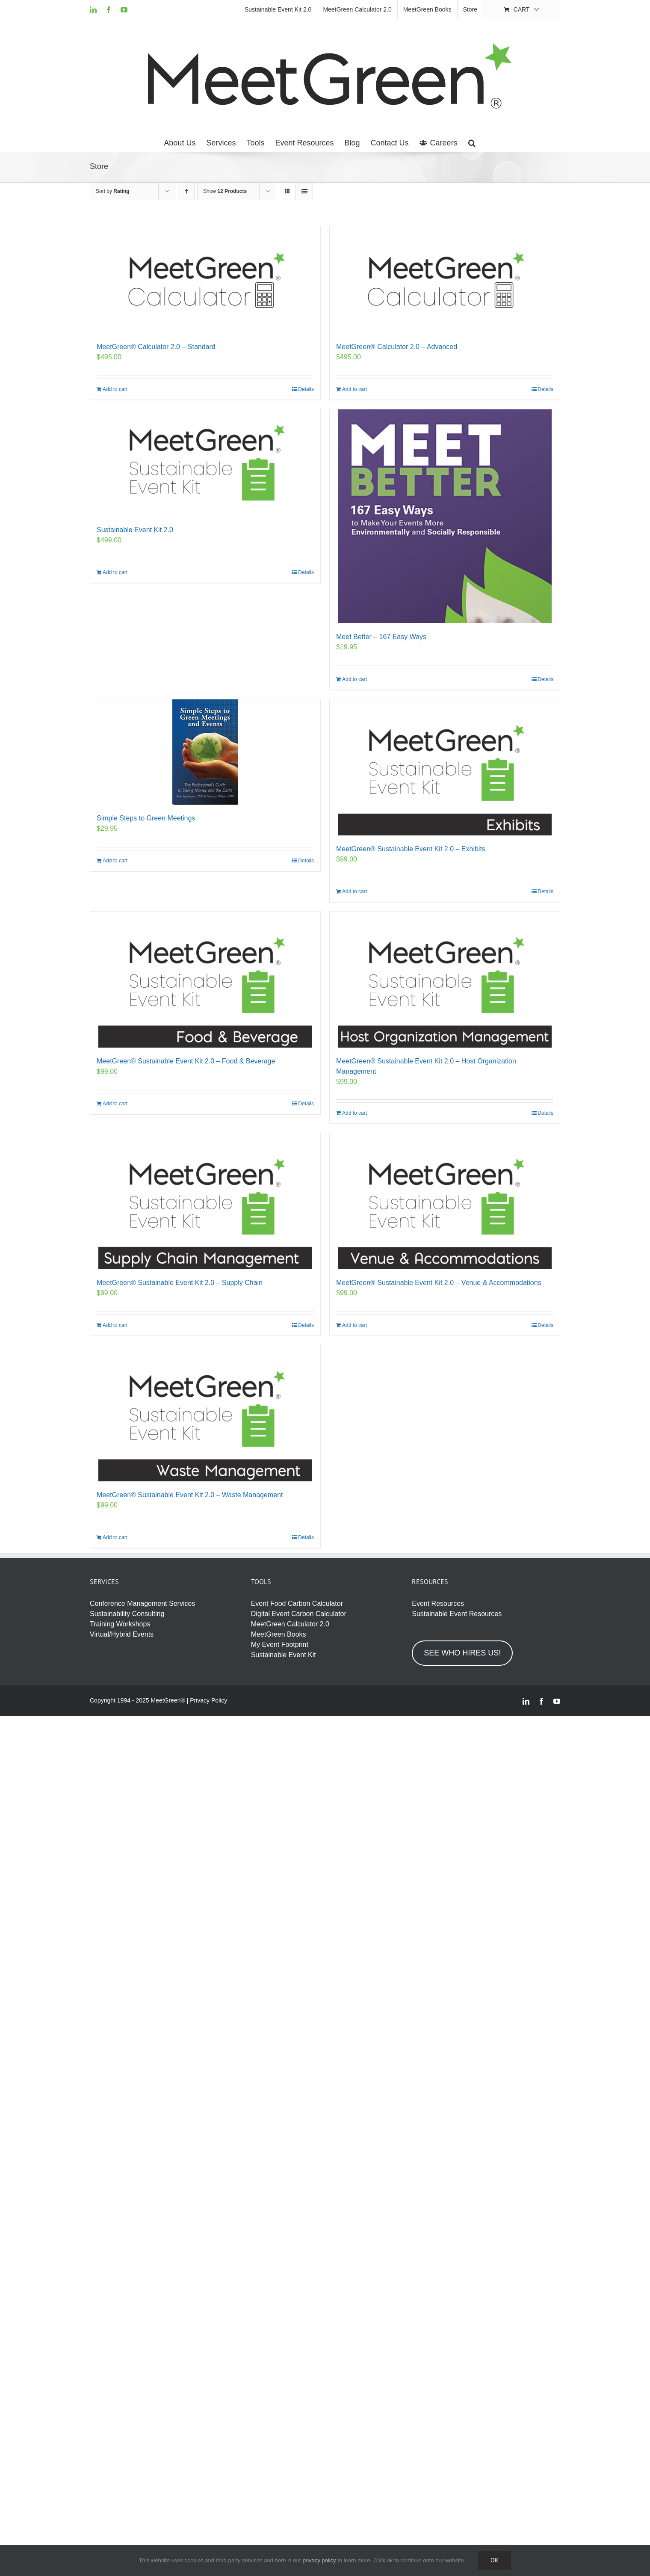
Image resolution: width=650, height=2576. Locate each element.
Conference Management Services (142, 1603)
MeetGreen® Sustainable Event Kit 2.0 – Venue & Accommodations (438, 1282)
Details (306, 389)
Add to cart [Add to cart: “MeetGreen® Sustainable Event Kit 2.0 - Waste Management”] (115, 1537)
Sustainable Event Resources (457, 1613)
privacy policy (319, 2560)
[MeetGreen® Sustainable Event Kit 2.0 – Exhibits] (445, 767)
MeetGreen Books (278, 1634)
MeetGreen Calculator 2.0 (290, 1624)
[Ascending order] (186, 191)
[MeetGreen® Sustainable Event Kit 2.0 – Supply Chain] (205, 1201)
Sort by (113, 191)
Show (225, 191)
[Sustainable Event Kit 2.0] (205, 462)
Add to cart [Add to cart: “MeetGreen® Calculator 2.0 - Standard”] (115, 389)
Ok (494, 2560)
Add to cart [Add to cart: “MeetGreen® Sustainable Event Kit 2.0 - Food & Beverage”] (115, 1104)
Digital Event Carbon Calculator (298, 1613)
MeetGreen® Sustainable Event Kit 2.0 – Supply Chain (180, 1282)
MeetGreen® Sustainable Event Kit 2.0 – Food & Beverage (186, 1061)
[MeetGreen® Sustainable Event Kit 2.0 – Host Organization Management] (445, 980)
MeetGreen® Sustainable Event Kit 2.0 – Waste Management (190, 1494)
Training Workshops (120, 1624)
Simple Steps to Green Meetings (146, 818)
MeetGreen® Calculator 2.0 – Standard (156, 346)
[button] (472, 142)
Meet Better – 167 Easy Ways (381, 636)
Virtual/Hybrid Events (122, 1634)
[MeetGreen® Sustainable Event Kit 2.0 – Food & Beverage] (205, 980)
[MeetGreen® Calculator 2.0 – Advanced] (445, 279)
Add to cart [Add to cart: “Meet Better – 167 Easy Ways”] (354, 679)
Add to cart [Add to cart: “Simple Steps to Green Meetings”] (115, 861)
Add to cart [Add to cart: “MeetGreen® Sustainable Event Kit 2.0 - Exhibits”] (354, 891)
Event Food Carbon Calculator (297, 1603)
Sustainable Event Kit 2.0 (135, 529)
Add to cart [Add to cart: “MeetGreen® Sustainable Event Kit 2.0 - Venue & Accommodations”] (354, 1325)
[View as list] (304, 191)
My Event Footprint (279, 1644)
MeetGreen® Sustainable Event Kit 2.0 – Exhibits (410, 849)
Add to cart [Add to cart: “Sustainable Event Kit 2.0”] (115, 572)
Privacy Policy (208, 1700)
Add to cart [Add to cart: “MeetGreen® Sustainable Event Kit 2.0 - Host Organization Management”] (354, 1113)
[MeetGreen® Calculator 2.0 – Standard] (205, 279)
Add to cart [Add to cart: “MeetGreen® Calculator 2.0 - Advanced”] (354, 389)
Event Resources (438, 1603)
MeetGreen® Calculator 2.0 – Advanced (396, 346)
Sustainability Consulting (127, 1613)
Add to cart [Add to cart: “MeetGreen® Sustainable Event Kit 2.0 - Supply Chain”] (115, 1325)
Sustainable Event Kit (283, 1654)
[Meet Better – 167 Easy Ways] (445, 516)
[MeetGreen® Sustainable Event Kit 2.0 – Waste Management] (205, 1413)
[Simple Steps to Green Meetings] (205, 752)
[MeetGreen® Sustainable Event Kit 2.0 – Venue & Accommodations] (445, 1201)
